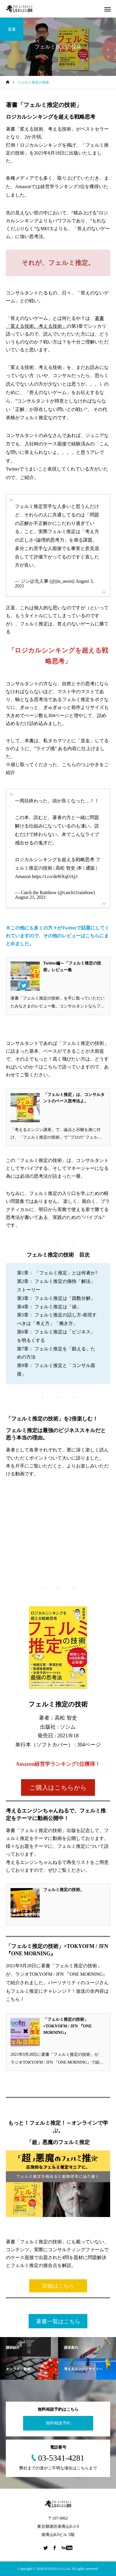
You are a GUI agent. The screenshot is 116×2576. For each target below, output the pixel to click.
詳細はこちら (58, 2286)
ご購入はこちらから (58, 1787)
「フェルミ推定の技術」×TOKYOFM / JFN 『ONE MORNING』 (67, 2026)
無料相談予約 (58, 2423)
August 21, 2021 (30, 897)
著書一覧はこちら (58, 2321)
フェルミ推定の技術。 (63, 1890)
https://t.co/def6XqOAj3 (54, 876)
